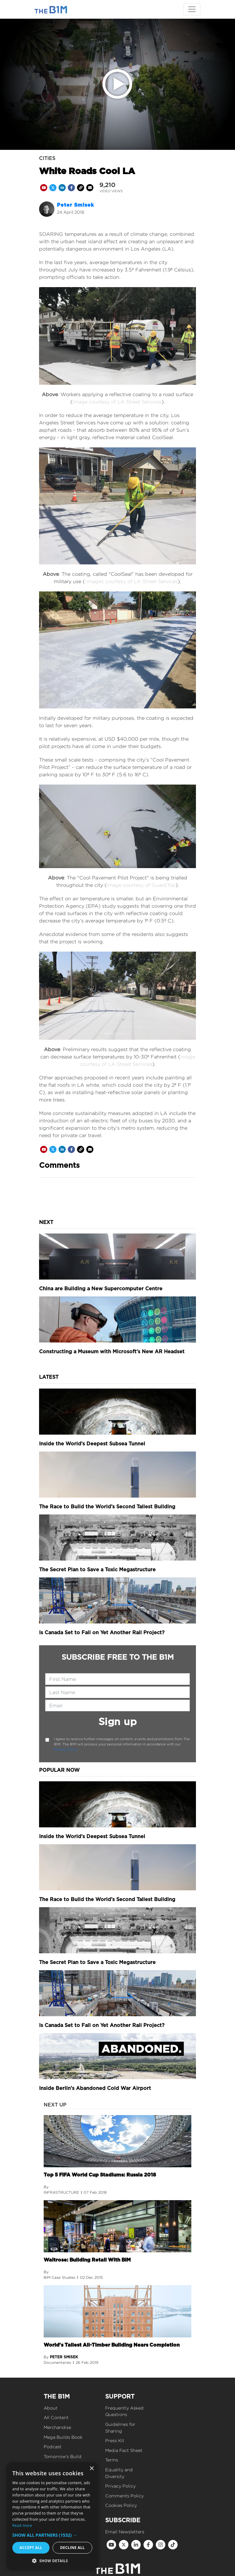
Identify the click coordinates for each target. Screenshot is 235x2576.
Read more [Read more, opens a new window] (22, 2525)
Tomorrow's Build (63, 2456)
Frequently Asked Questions (124, 2411)
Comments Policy (124, 2495)
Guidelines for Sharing (120, 2427)
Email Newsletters (124, 2531)
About (51, 2408)
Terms (111, 2459)
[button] (52, 2535)
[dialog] (52, 2516)
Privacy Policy (65, 1749)
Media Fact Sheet (123, 2450)
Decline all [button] (72, 2547)
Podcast (53, 2446)
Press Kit (114, 2440)
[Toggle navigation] (192, 9)
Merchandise (57, 2427)
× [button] (91, 2468)
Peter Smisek (75, 205)
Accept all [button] (31, 2547)
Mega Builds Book (63, 2437)
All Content (56, 2417)
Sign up (117, 1722)
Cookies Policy (121, 2505)
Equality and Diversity (119, 2473)
